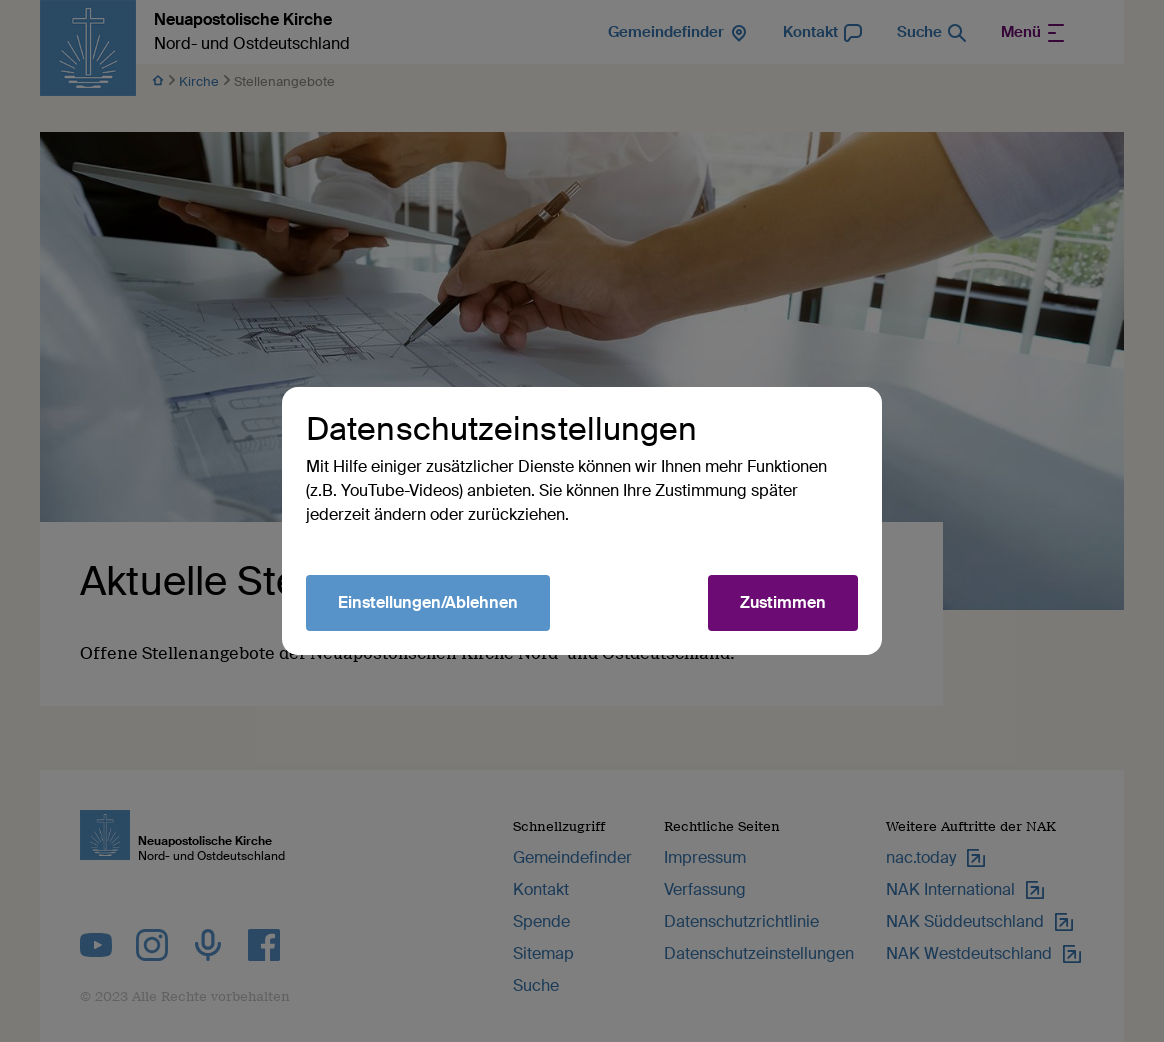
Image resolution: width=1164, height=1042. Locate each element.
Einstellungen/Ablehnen (428, 602)
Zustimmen (783, 602)
